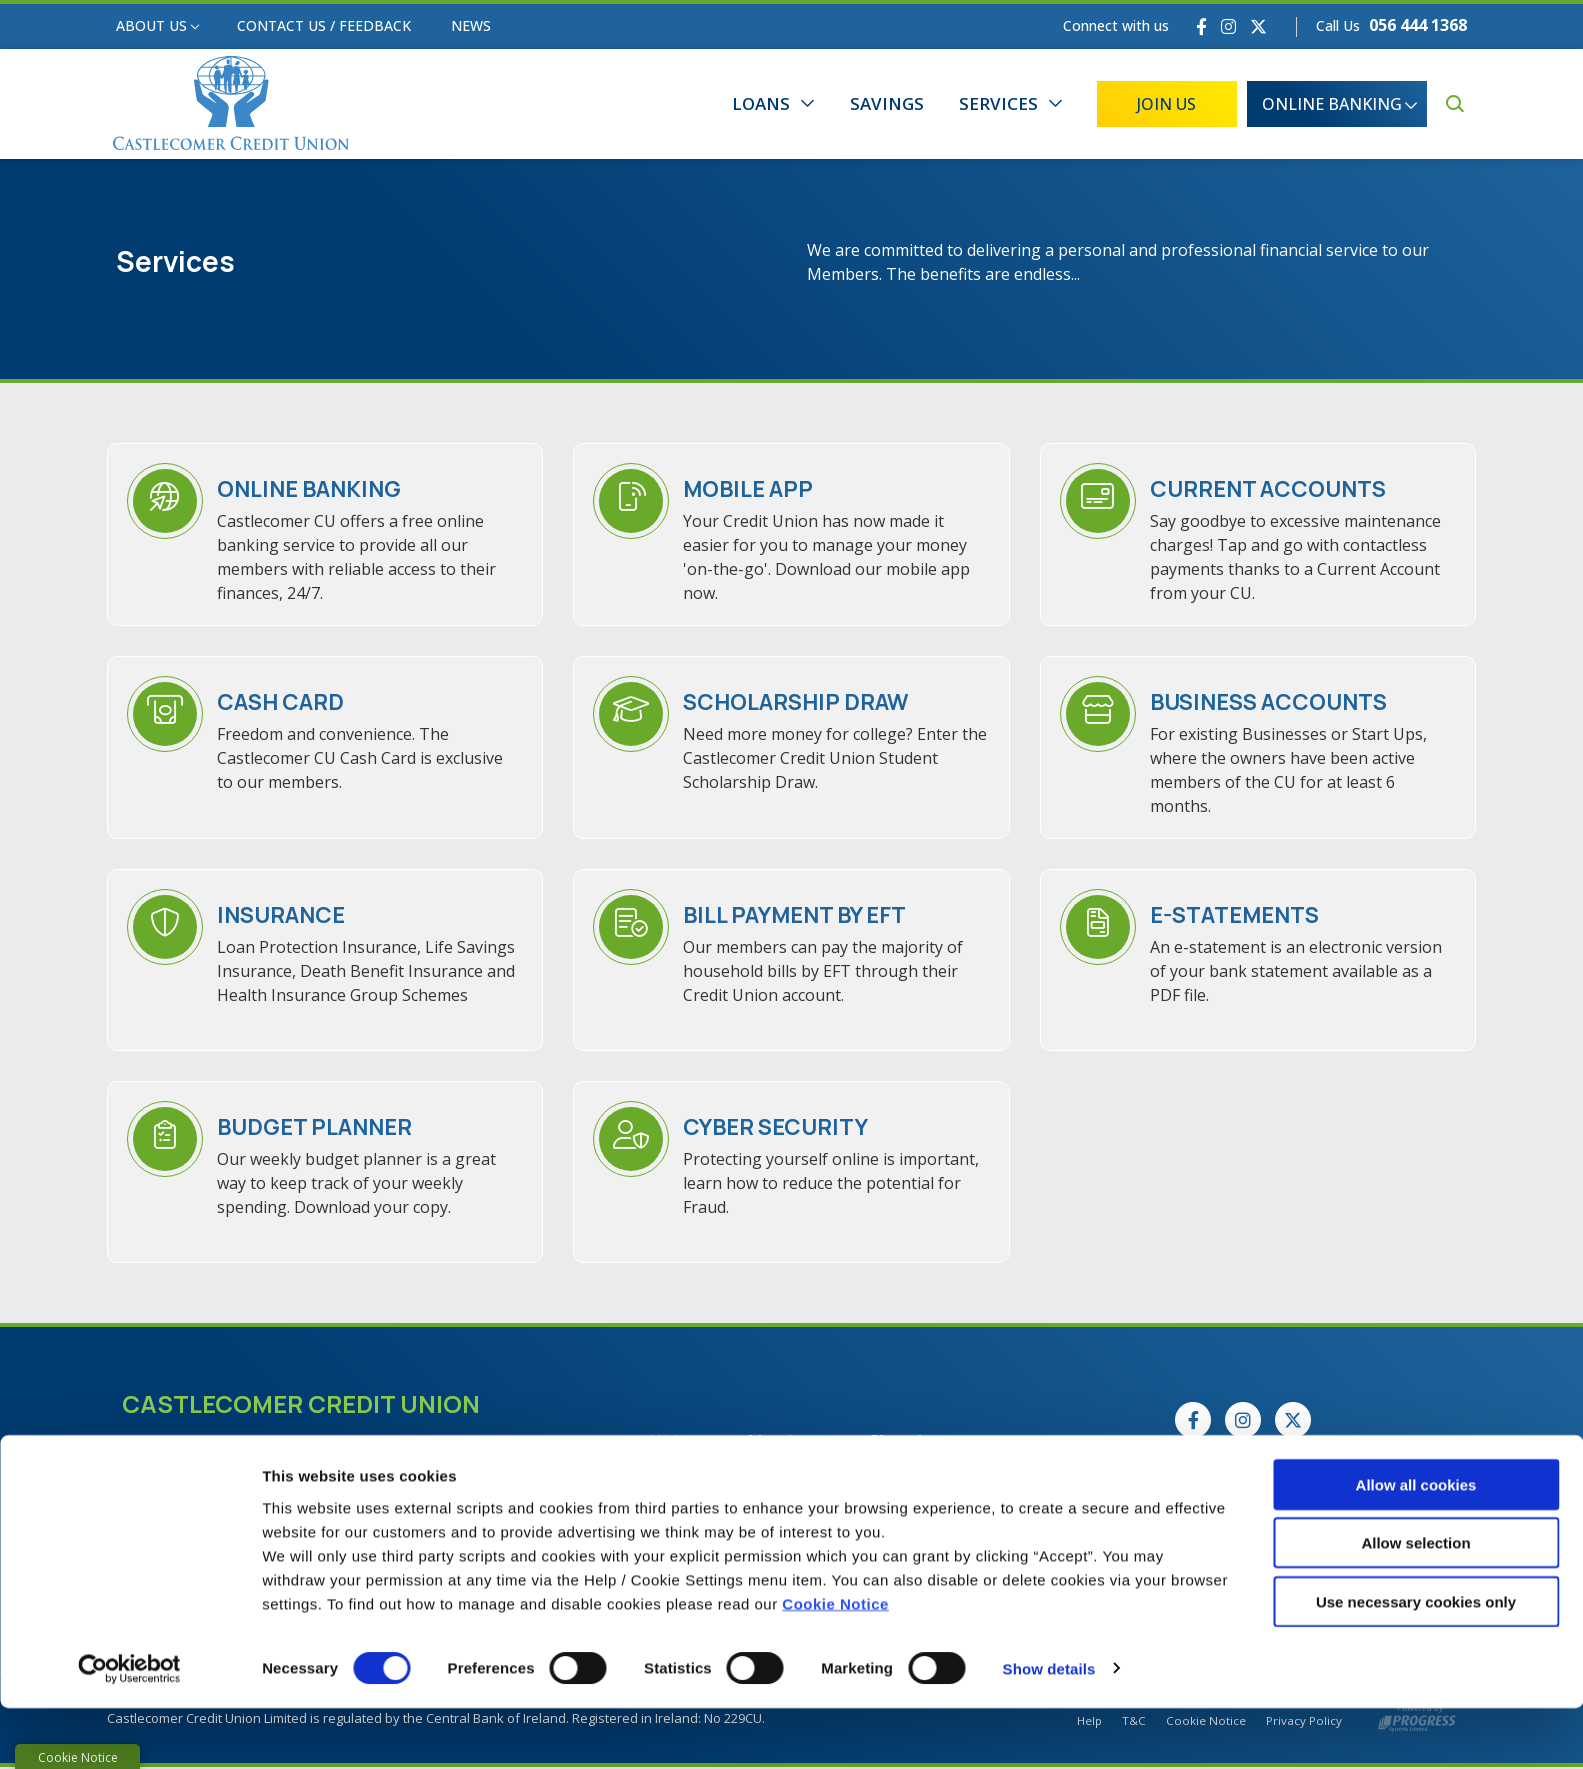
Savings (887, 103)
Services (998, 103)
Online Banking (1332, 104)
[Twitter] (1258, 26)
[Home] (225, 104)
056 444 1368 (1418, 25)
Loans (761, 103)
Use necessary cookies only (1416, 1662)
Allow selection (1415, 1604)
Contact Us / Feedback (324, 25)
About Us (151, 25)
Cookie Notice (835, 1664)
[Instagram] (1228, 26)
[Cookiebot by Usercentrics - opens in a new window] (129, 1730)
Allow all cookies (1416, 1545)
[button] (1454, 104)
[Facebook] (1201, 26)
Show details (1049, 1729)
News (471, 25)
